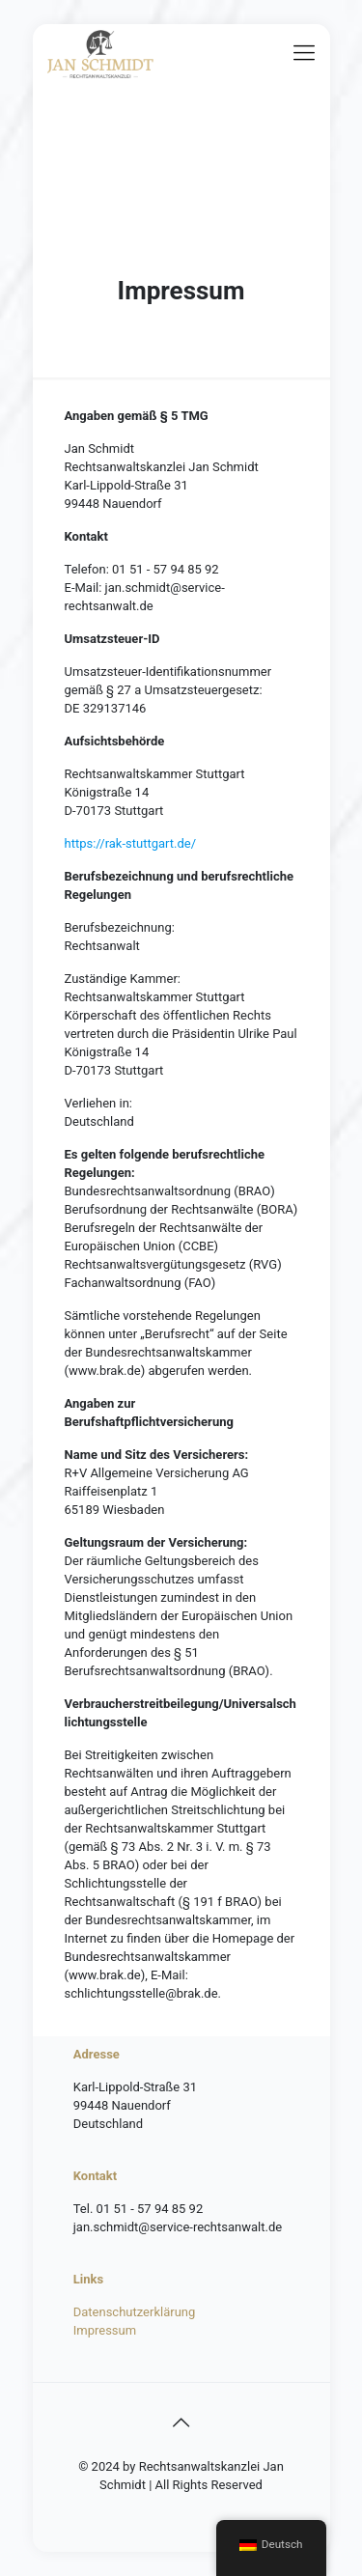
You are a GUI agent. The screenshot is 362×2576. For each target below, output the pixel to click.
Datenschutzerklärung (134, 2312)
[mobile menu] (304, 53)
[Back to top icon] (181, 2422)
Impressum (104, 2330)
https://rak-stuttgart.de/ (131, 843)
